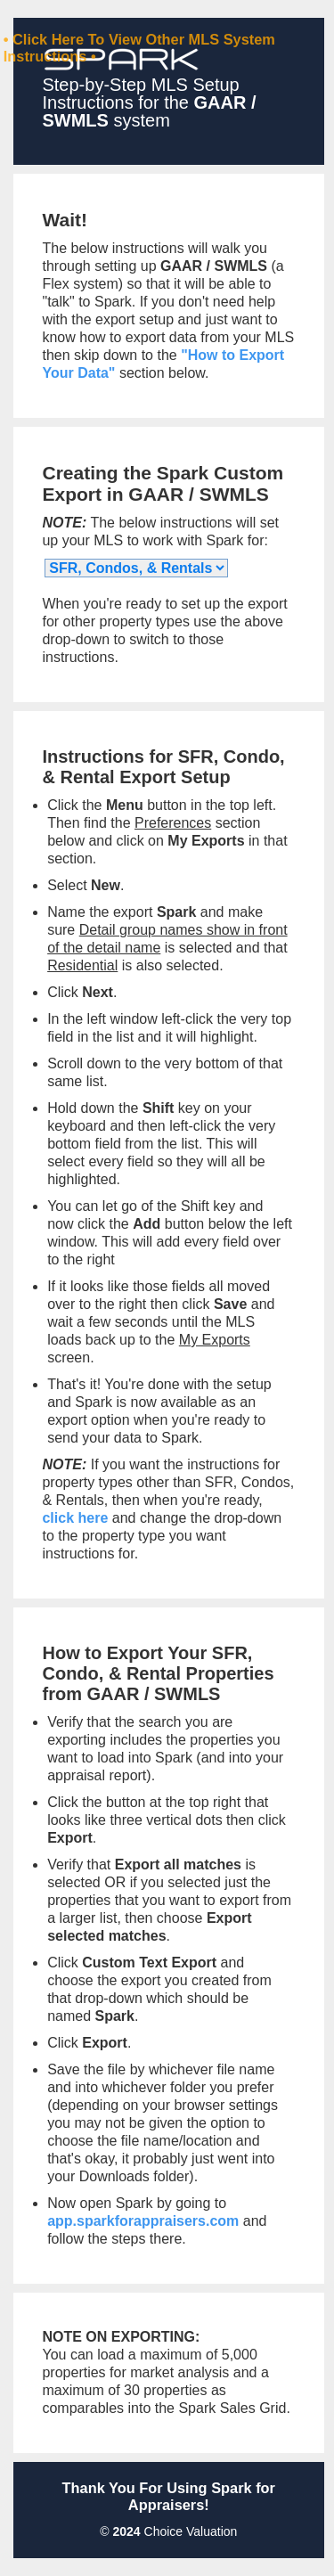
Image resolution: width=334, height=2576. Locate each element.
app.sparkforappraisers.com (143, 2220)
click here (75, 1517)
